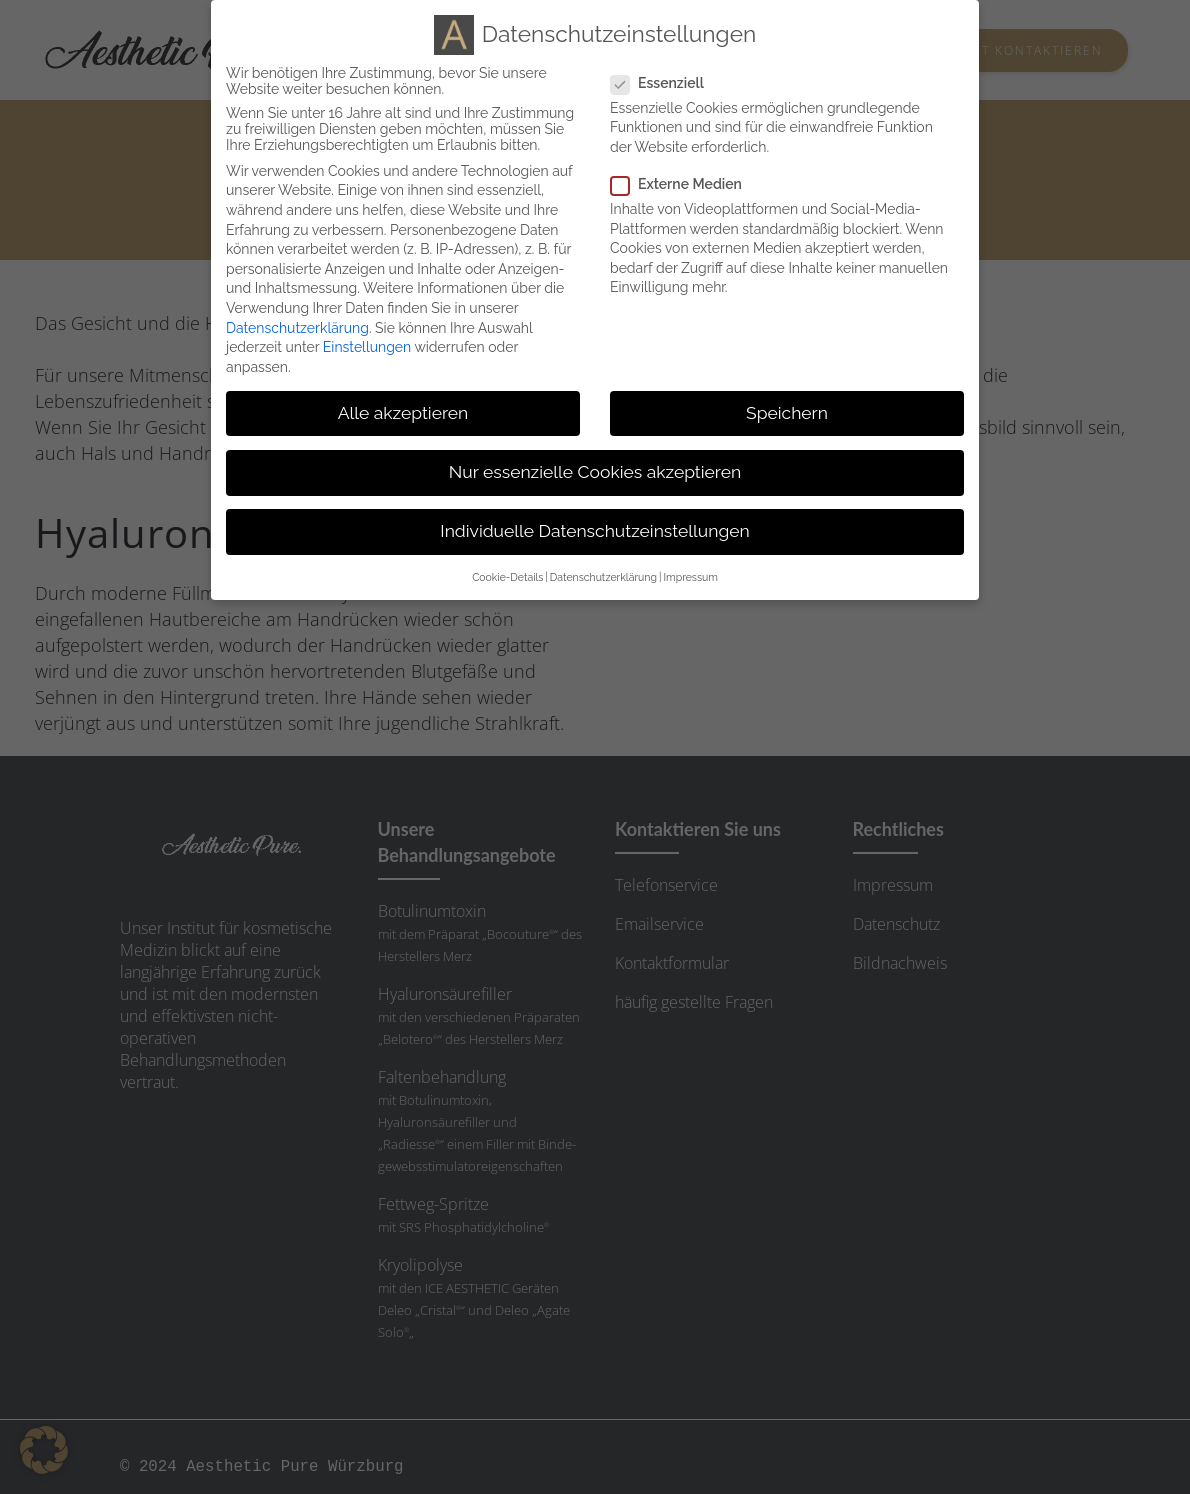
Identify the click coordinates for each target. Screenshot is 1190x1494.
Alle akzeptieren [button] (403, 410)
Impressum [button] (690, 575)
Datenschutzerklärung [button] (603, 575)
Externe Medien (684, 182)
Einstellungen (367, 345)
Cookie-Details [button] (507, 575)
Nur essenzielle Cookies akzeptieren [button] (595, 470)
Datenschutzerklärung (297, 325)
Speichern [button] (787, 410)
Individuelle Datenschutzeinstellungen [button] (594, 529)
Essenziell (665, 80)
